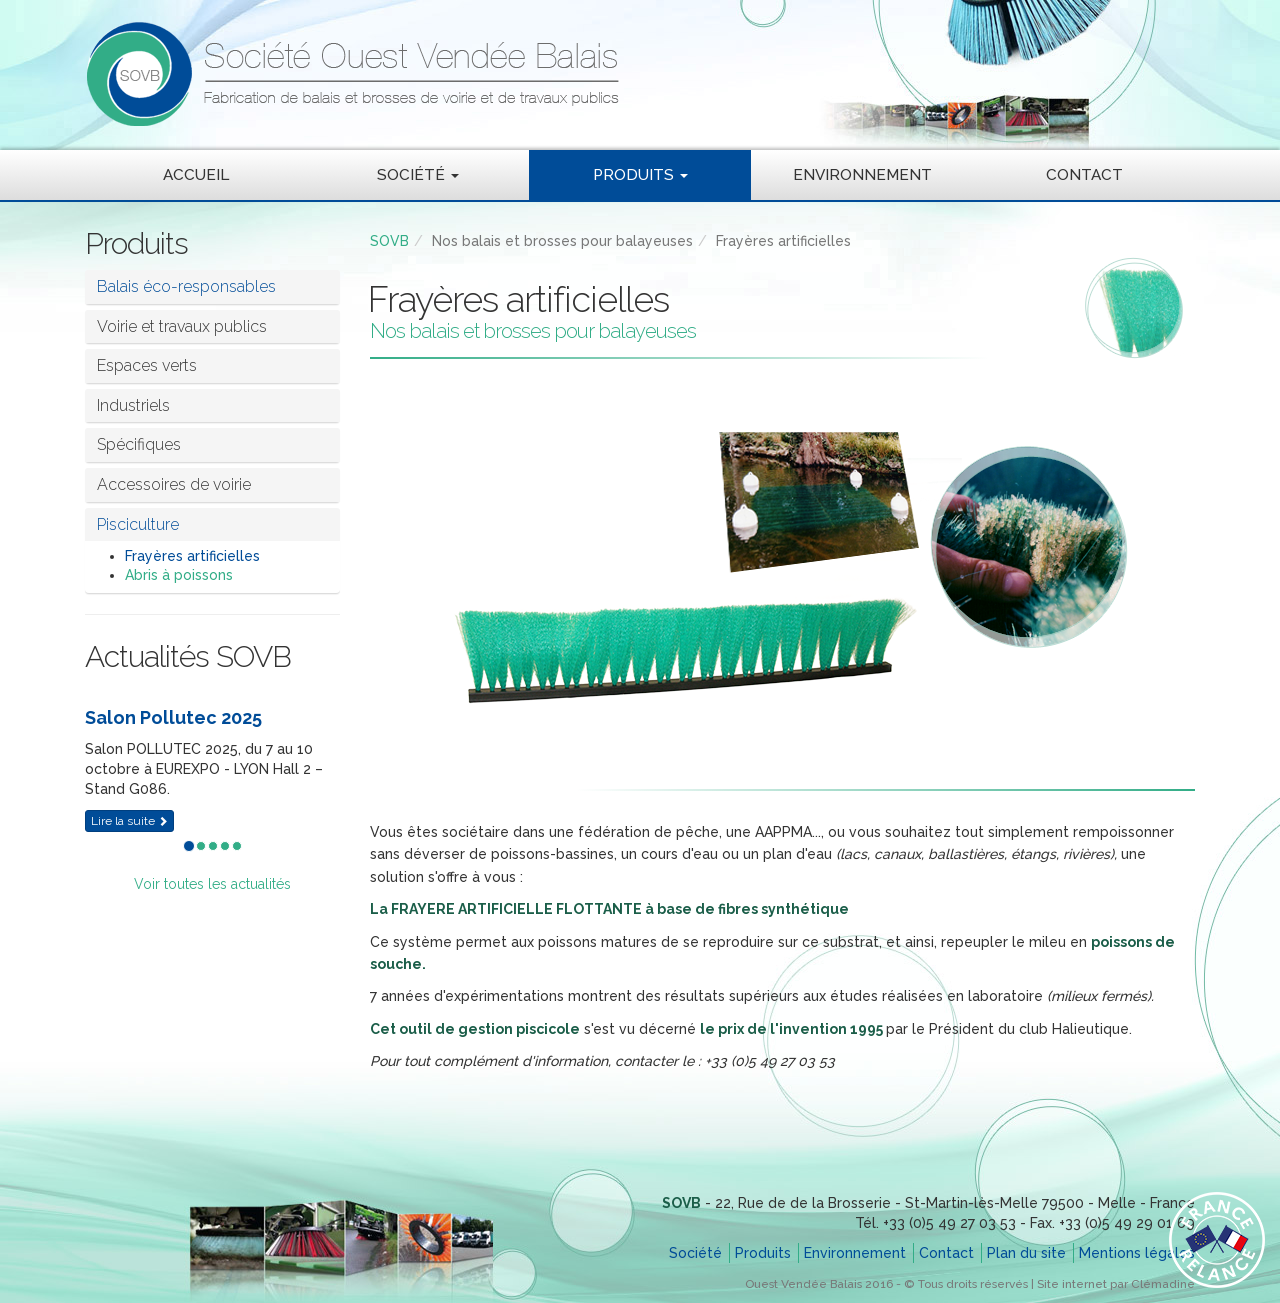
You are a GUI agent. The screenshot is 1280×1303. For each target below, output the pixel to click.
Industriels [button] (133, 405)
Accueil (196, 175)
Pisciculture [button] (138, 524)
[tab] (212, 327)
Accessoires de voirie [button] (174, 484)
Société (695, 1253)
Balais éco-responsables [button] (186, 286)
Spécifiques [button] (139, 444)
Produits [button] (640, 175)
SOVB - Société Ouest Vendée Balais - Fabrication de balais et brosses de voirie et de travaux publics (535, 74)
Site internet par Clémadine (1116, 1284)
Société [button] (418, 175)
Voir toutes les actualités (212, 884)
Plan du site (1026, 1253)
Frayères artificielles (192, 556)
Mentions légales (1137, 1253)
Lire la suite (129, 821)
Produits (763, 1253)
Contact (1084, 175)
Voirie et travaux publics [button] (182, 326)
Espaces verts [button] (147, 365)
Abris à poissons (179, 575)
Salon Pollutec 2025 (173, 717)
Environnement (862, 175)
